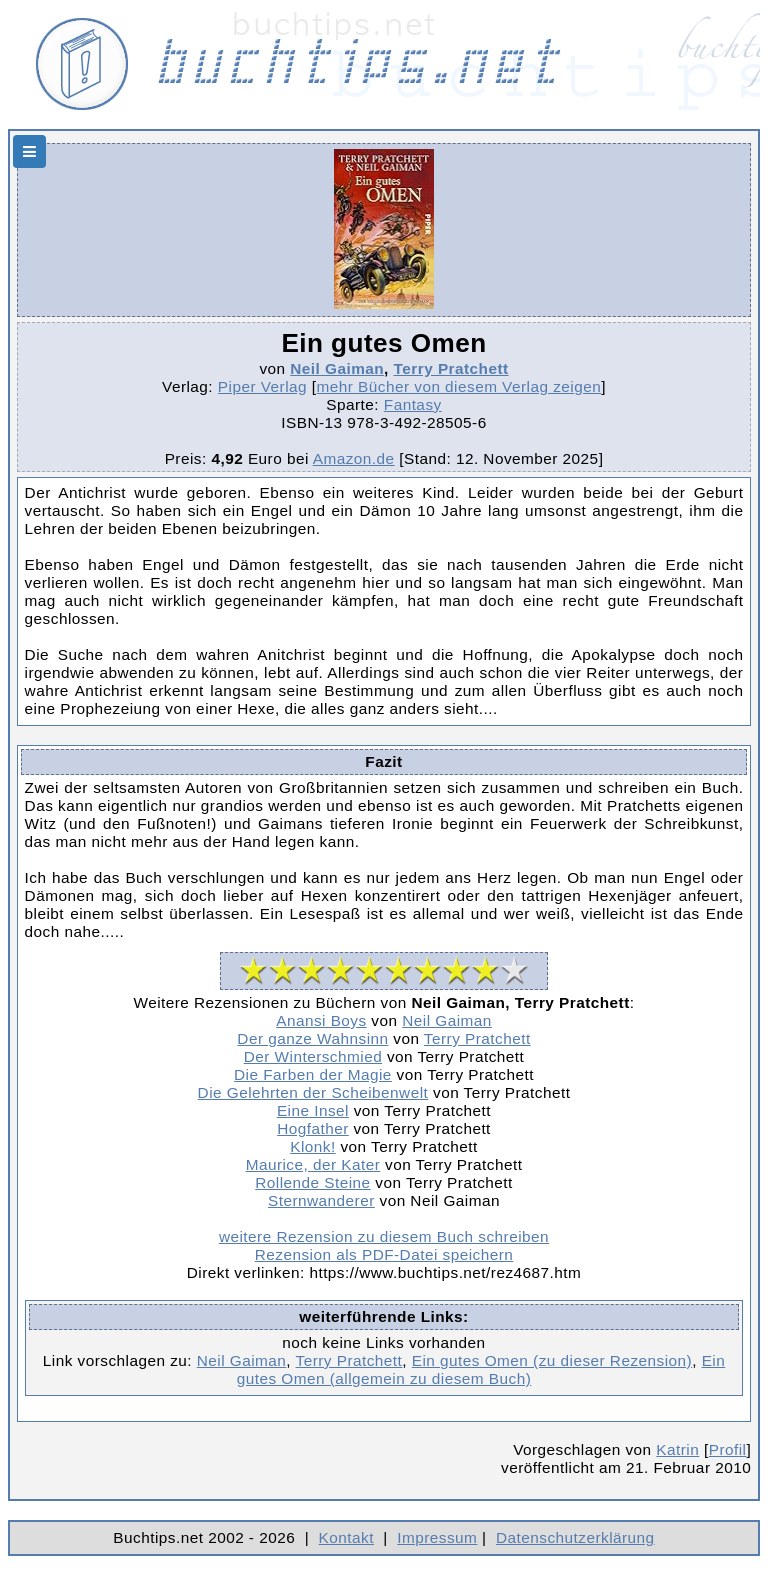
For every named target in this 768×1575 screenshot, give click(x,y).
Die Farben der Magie (313, 1074)
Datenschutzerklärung (575, 1537)
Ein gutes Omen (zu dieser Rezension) (552, 1360)
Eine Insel (313, 1110)
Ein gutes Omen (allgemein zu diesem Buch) (481, 1369)
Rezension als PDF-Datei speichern (384, 1254)
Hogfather (313, 1128)
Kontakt (346, 1537)
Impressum (437, 1537)
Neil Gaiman (337, 368)
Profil (728, 1449)
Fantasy (413, 404)
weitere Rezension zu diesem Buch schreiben (384, 1236)
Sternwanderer (321, 1200)
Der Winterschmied (313, 1056)
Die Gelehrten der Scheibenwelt (313, 1092)
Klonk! (312, 1146)
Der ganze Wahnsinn (312, 1038)
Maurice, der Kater (313, 1164)
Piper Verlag (262, 386)
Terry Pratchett (451, 368)
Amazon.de (354, 458)
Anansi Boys (321, 1020)
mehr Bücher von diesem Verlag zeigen (459, 386)
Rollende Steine (312, 1182)
